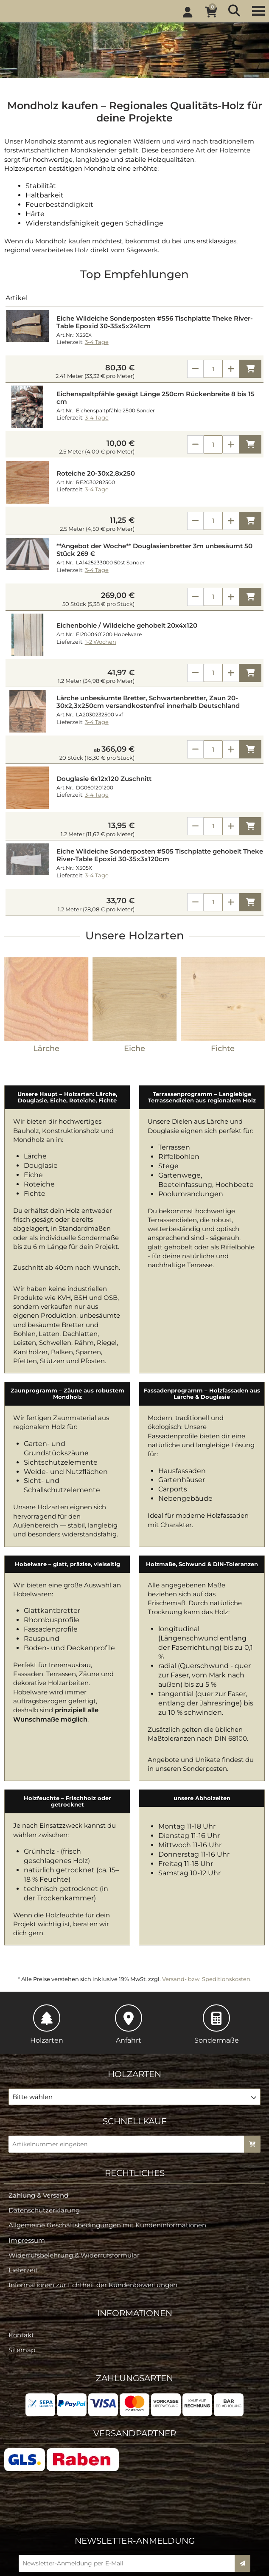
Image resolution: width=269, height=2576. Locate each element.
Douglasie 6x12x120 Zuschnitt (103, 779)
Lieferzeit (23, 2197)
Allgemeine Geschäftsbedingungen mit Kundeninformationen (107, 2152)
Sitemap (21, 2276)
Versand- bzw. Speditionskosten (206, 1905)
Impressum (26, 2166)
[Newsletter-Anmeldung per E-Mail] (129, 2489)
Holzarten (46, 1950)
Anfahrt (128, 1950)
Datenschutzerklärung (44, 2137)
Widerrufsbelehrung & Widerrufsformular (74, 2182)
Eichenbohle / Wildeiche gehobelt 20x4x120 (126, 625)
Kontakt (21, 2262)
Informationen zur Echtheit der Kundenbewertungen (92, 2211)
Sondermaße (216, 1950)
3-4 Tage (97, 342)
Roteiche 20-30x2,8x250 (95, 473)
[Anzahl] (213, 369)
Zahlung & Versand (38, 2121)
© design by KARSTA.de (140, 2567)
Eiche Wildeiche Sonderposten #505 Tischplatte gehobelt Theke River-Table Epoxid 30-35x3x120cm (159, 855)
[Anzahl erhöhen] (231, 369)
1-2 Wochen (100, 642)
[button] (134, 2023)
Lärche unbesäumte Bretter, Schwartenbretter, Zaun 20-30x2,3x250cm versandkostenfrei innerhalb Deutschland (148, 702)
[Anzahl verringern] (195, 369)
